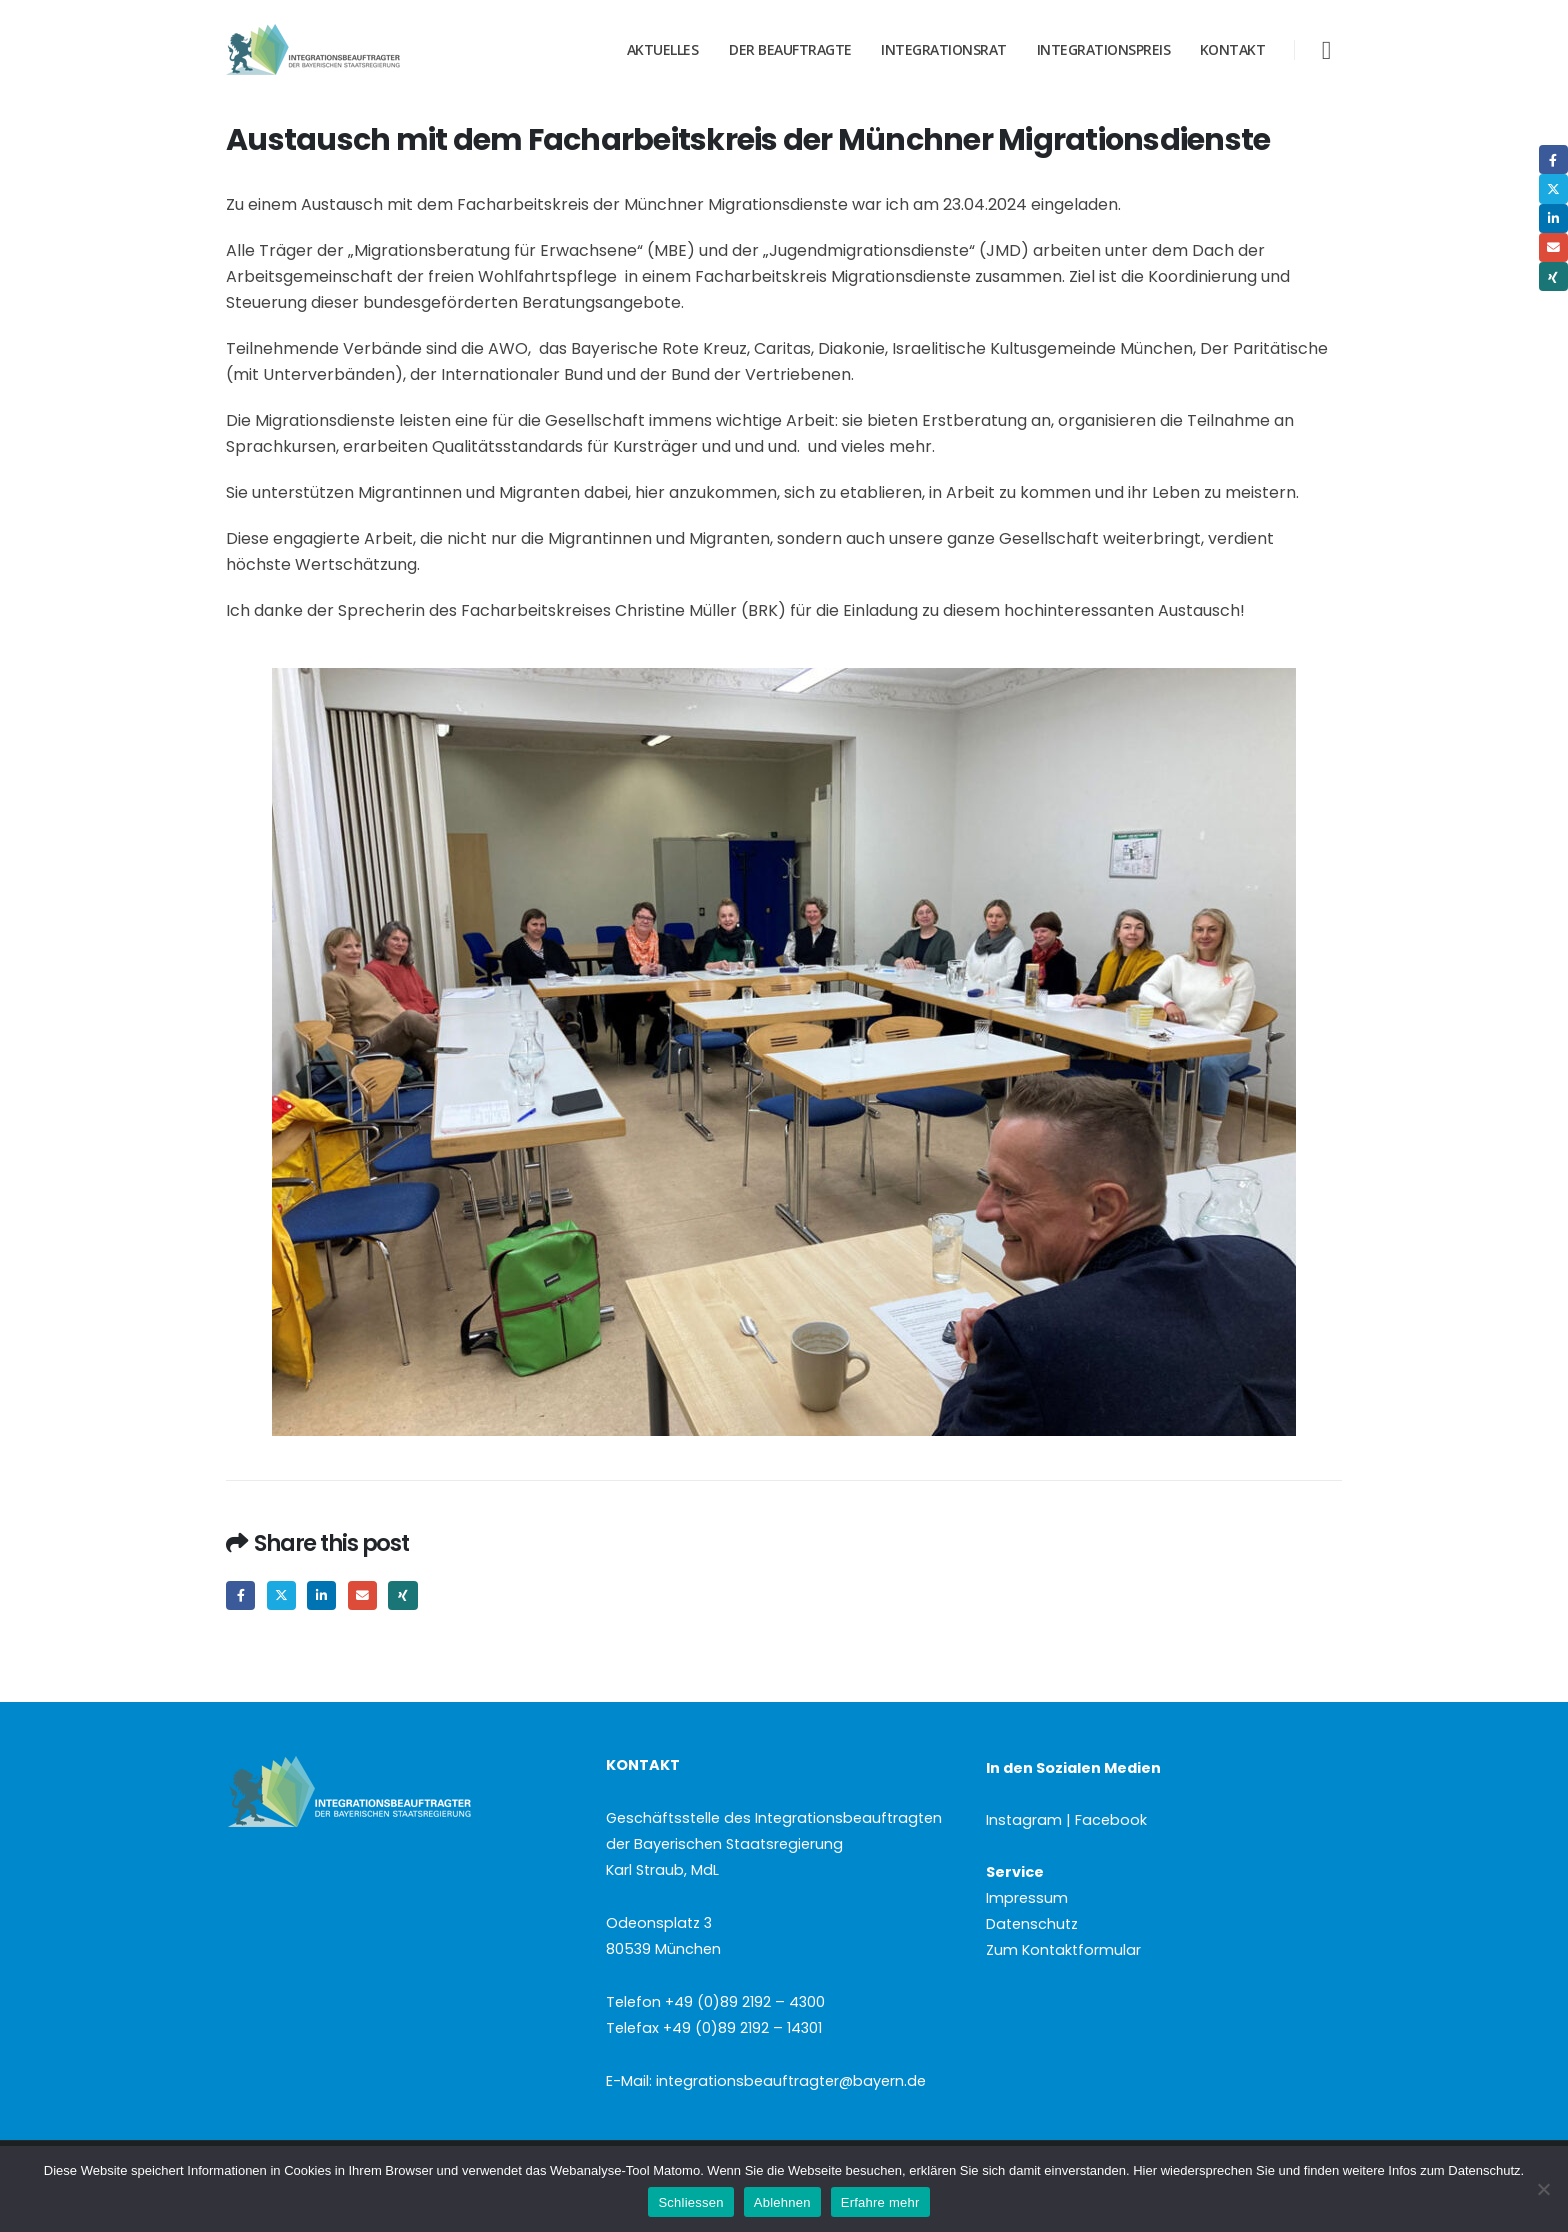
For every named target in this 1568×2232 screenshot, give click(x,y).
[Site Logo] (351, 50)
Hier (1145, 2170)
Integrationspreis (1104, 49)
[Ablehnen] (1543, 2189)
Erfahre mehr (880, 2202)
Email (362, 1595)
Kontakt (1233, 49)
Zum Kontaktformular (1063, 1950)
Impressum (1027, 1898)
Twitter (281, 1595)
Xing (402, 1595)
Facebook (240, 1595)
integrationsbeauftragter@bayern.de (791, 2081)
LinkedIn (321, 1595)
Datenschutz (1032, 1924)
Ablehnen (782, 2202)
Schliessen (690, 2202)
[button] (1326, 50)
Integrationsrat (944, 49)
